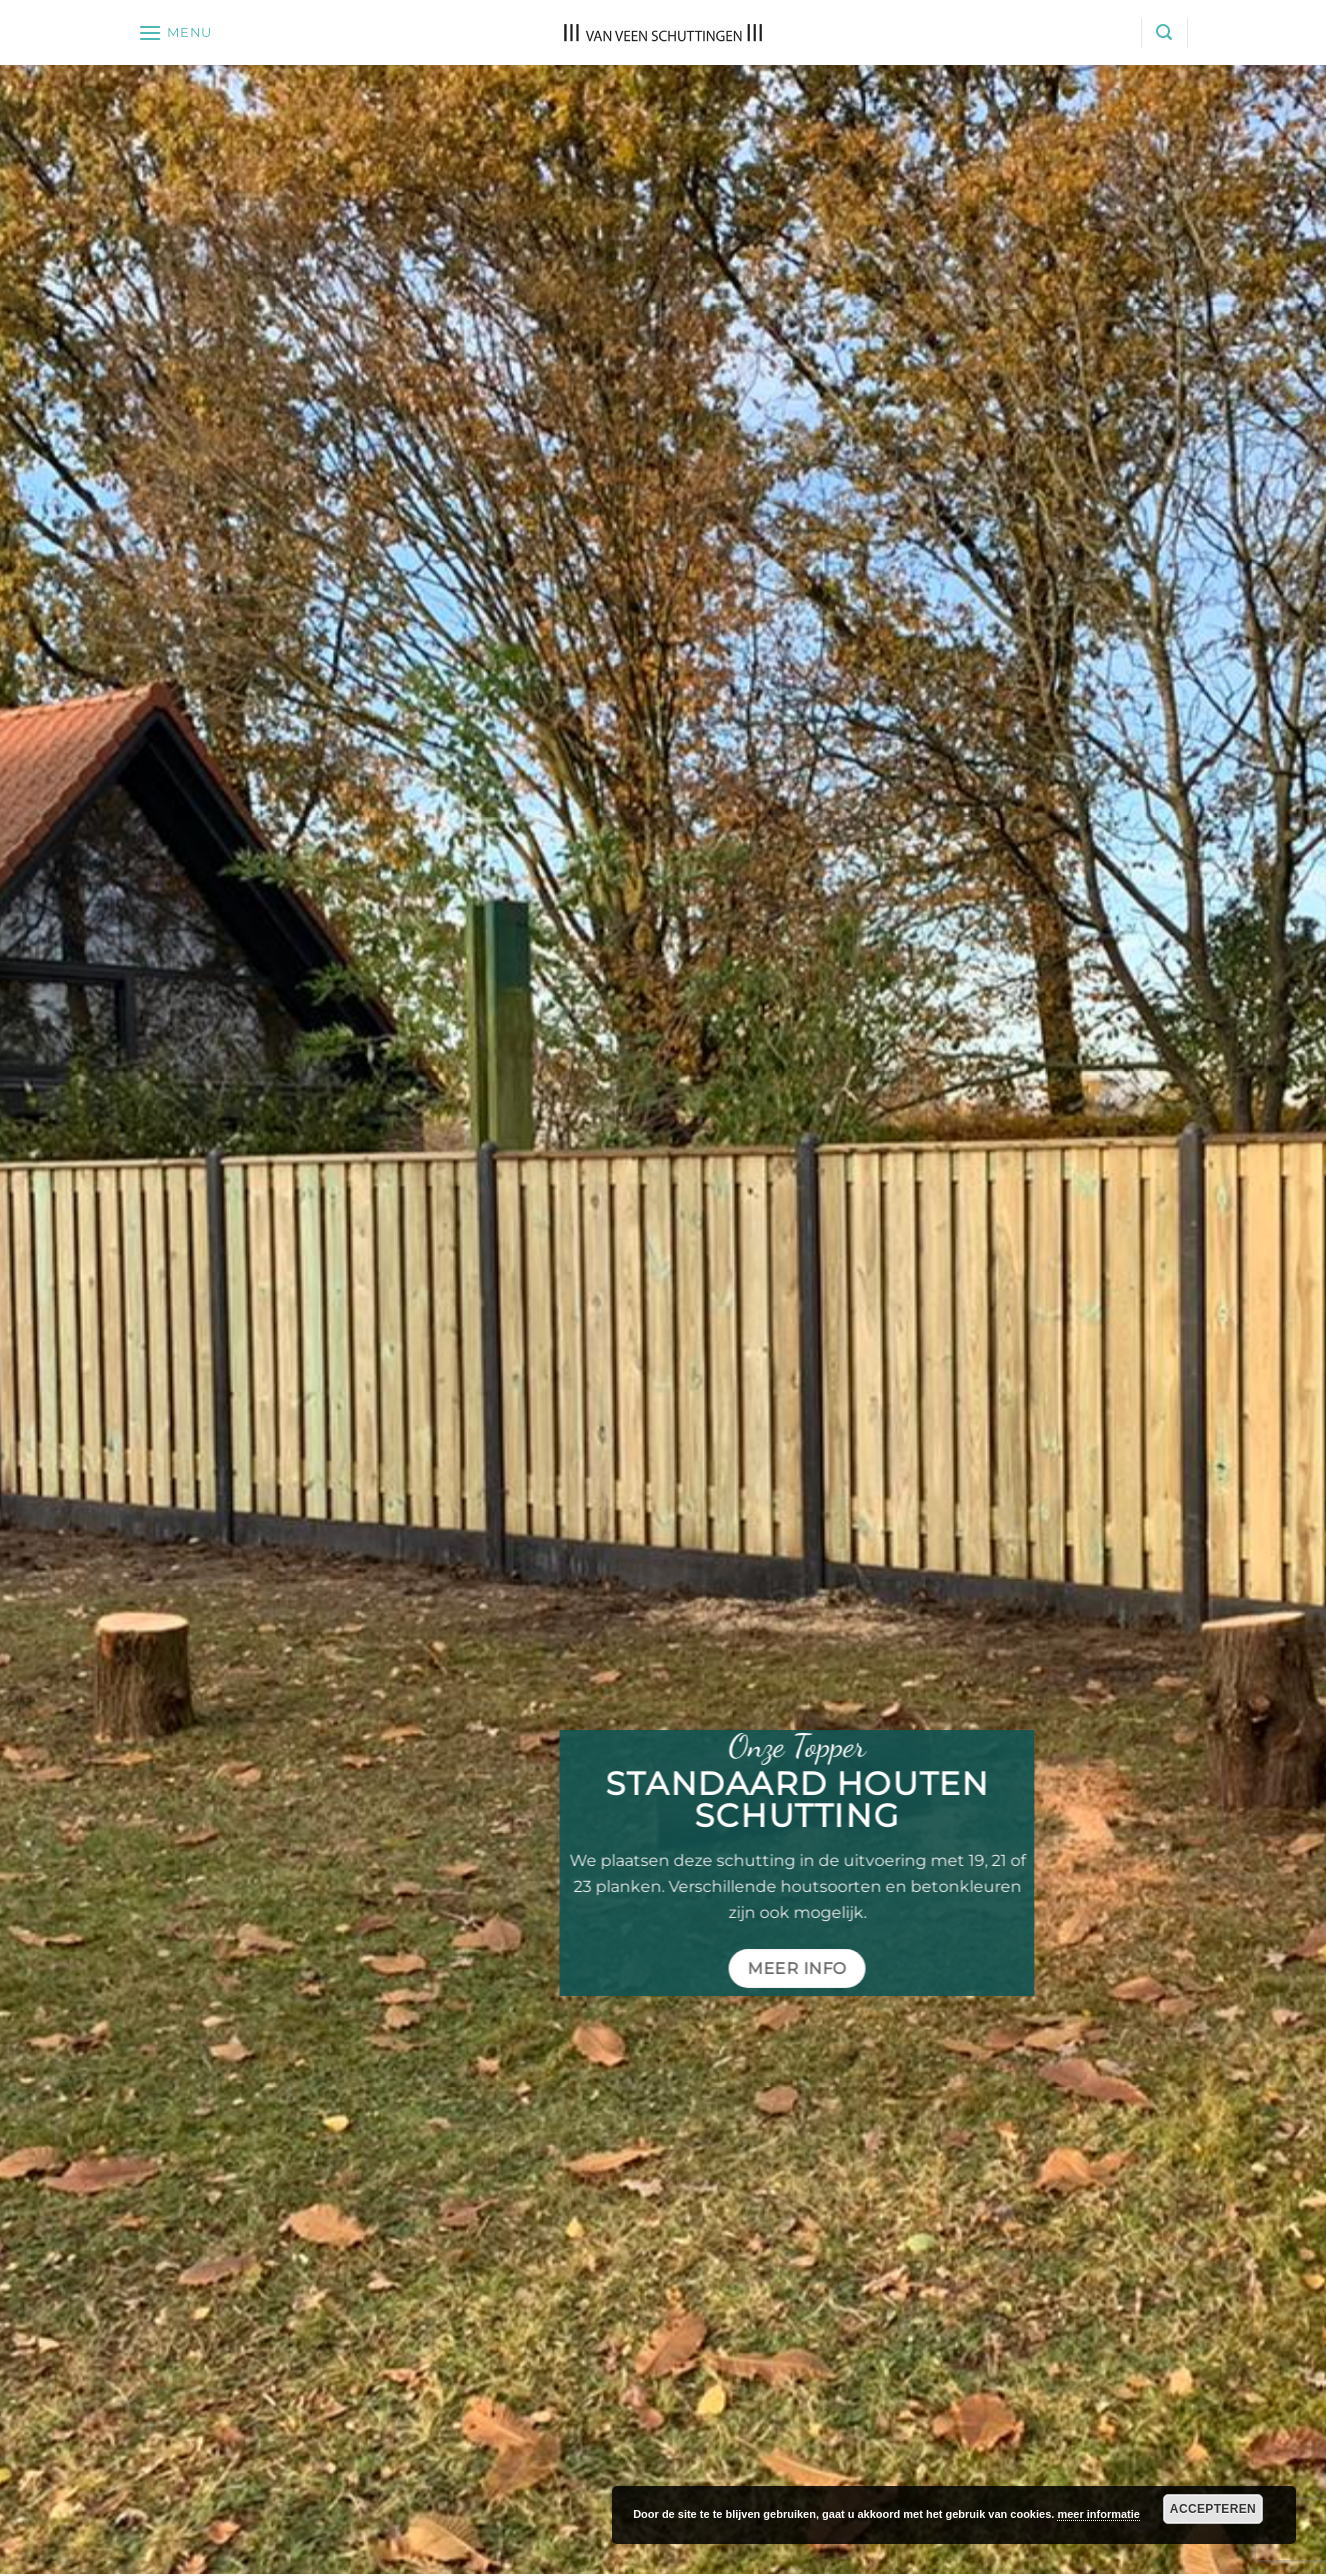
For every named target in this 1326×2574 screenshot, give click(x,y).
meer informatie (1098, 2514)
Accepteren (1213, 2509)
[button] (175, 32)
